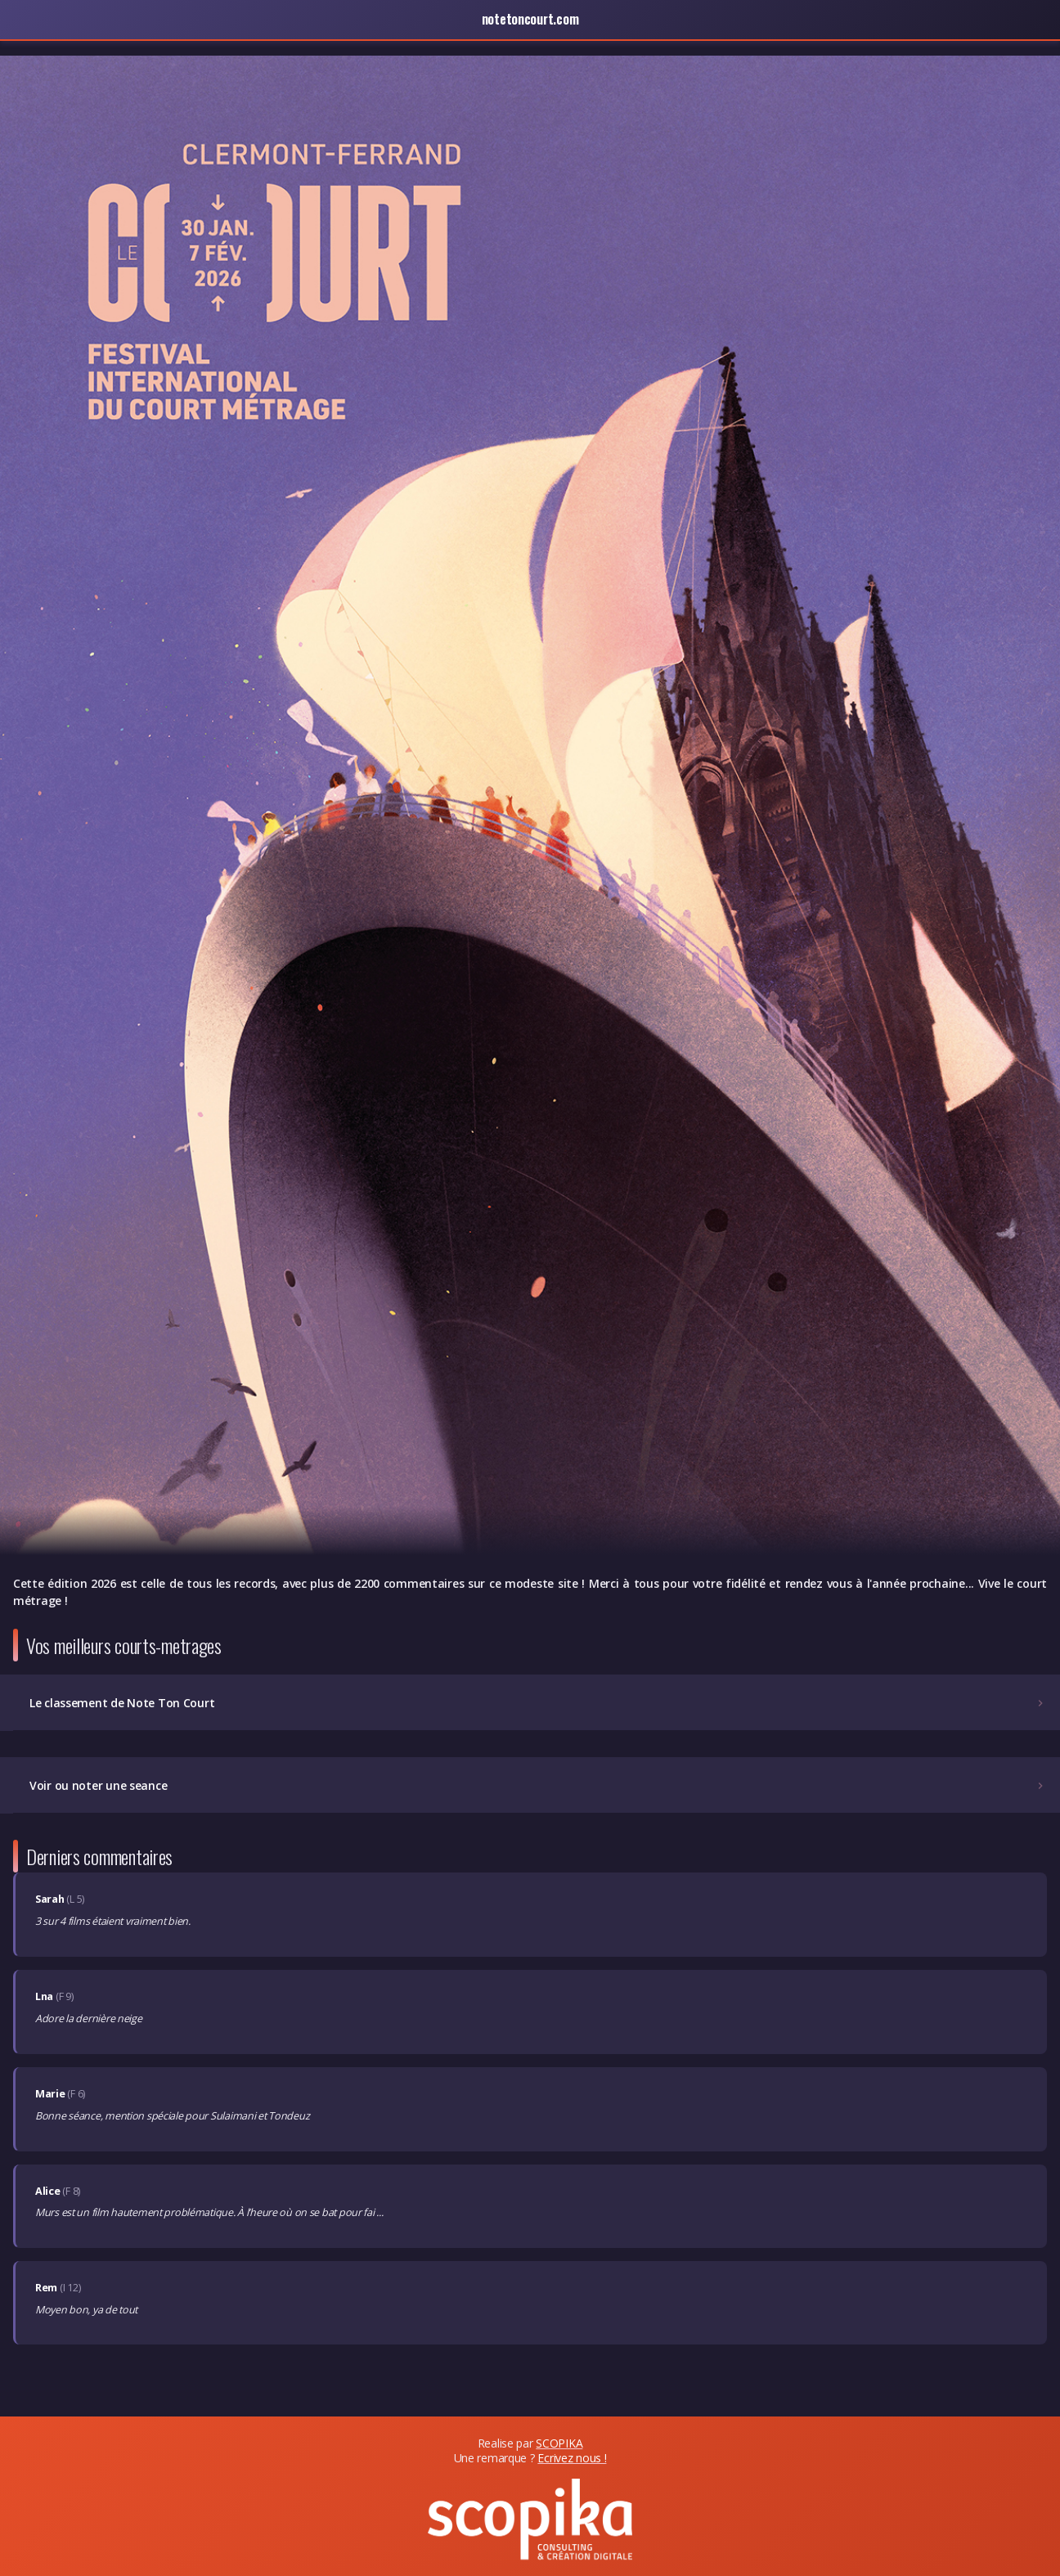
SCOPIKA (559, 2443)
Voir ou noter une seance (538, 1785)
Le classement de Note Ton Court (538, 1703)
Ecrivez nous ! (571, 2458)
